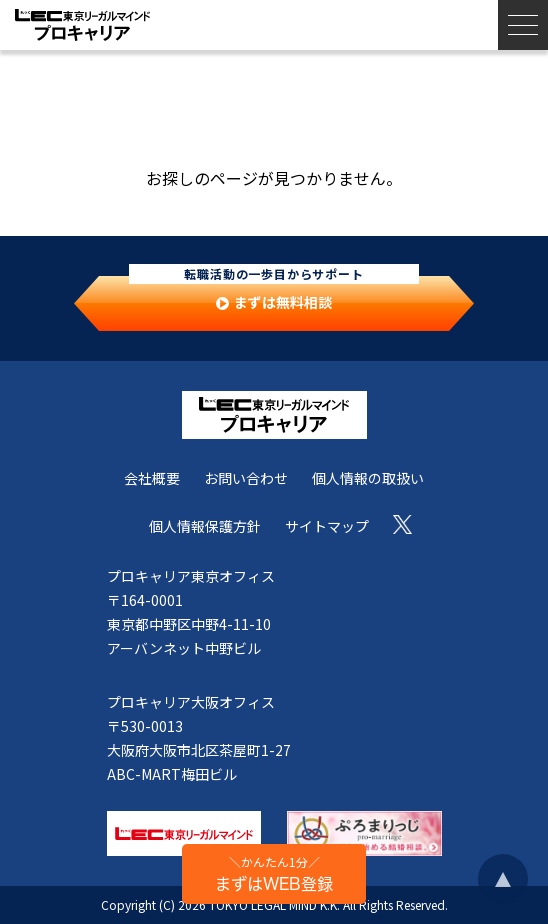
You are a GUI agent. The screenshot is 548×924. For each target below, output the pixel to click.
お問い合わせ (246, 478)
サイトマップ (327, 526)
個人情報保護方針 (205, 526)
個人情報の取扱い (368, 478)
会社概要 (152, 478)
